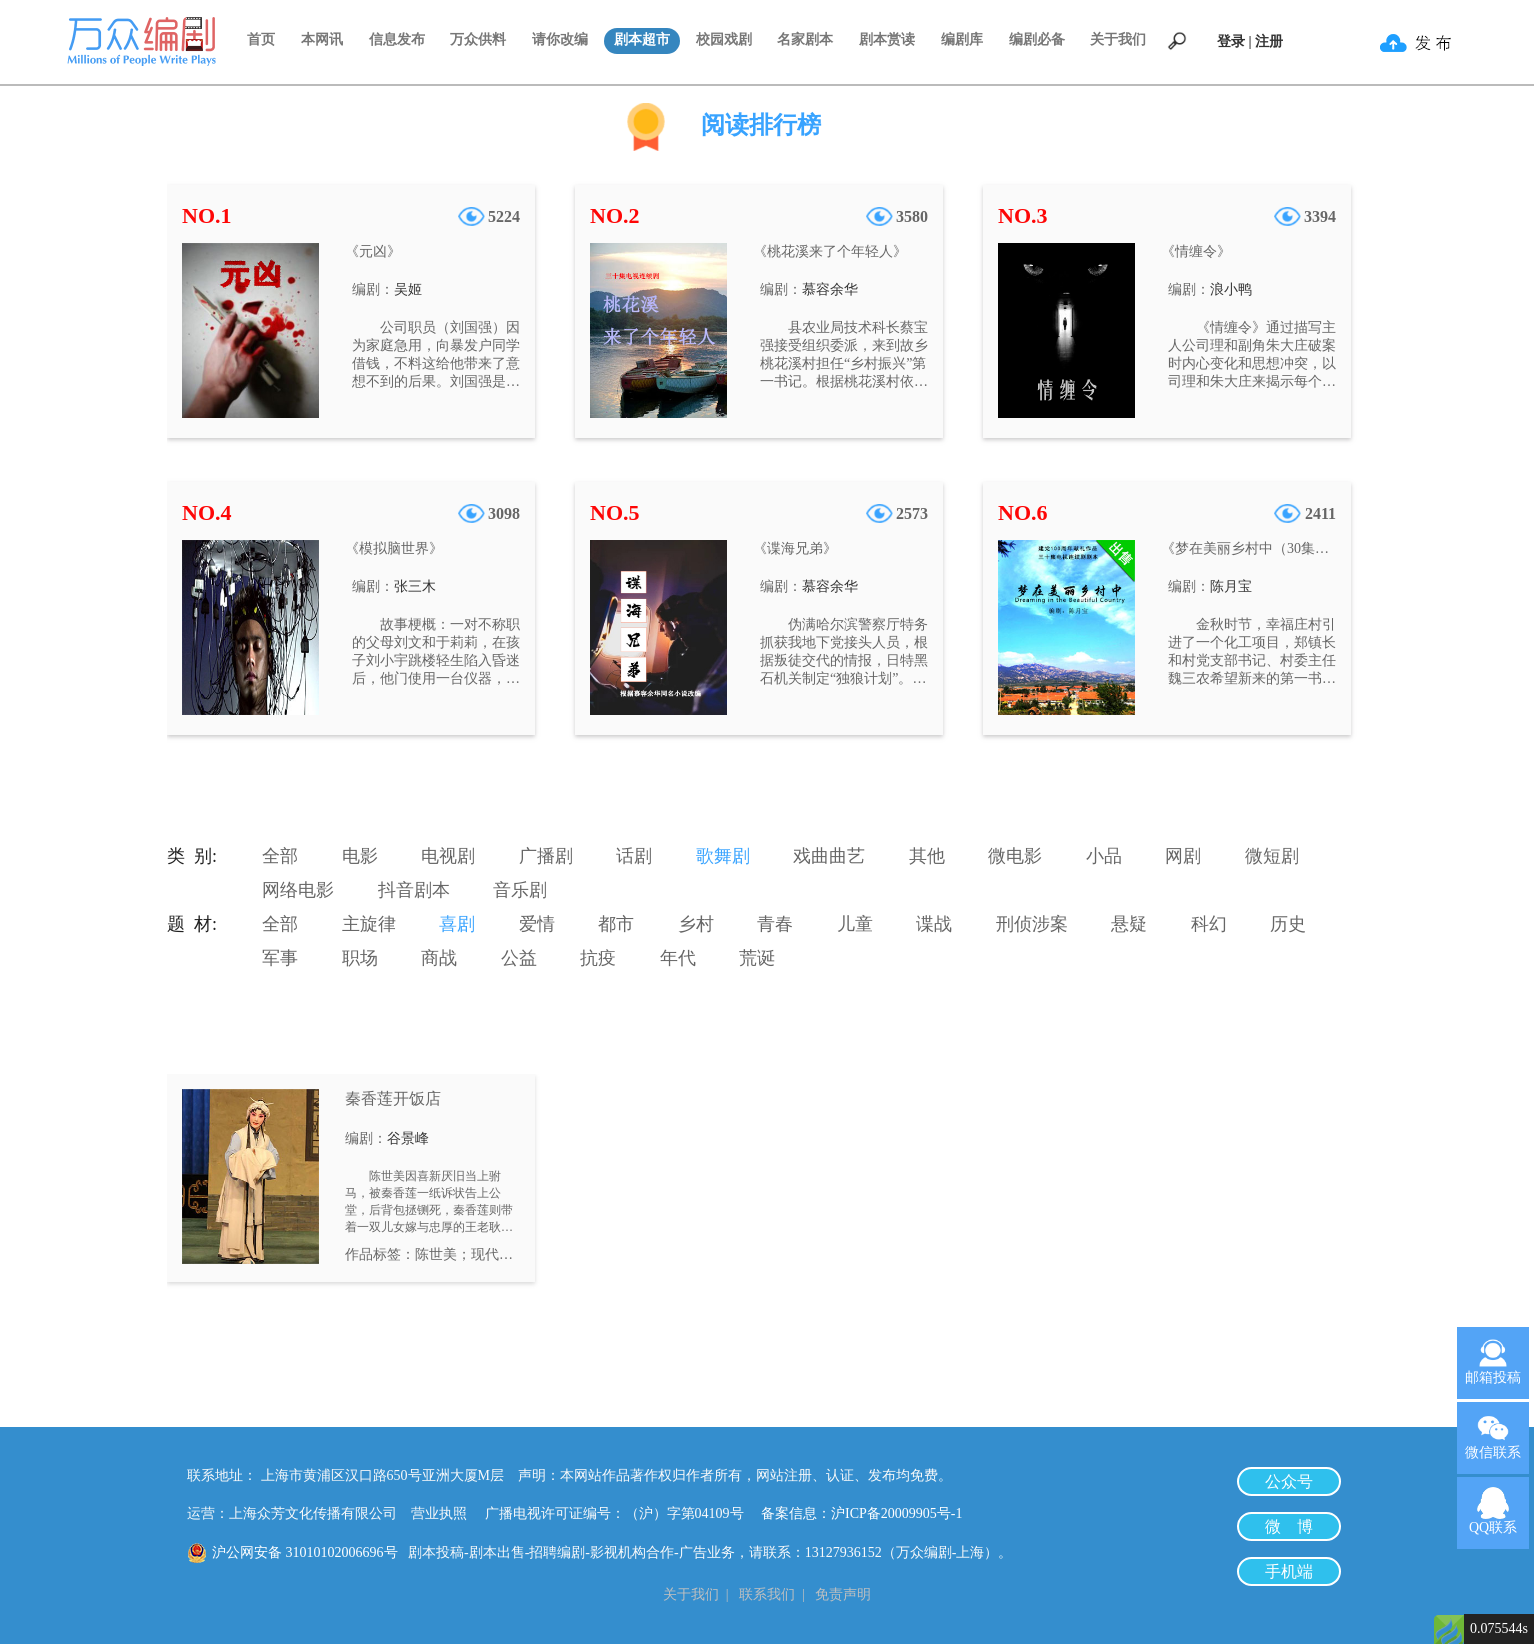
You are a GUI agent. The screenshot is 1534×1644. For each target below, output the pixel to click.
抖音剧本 (414, 890)
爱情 (537, 924)
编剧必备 (1037, 39)
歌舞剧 (723, 856)
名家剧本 (805, 39)
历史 (1288, 924)
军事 (280, 958)
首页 (261, 39)
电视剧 (448, 856)
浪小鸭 (1231, 289)
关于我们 (1118, 39)
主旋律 (369, 924)
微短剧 (1272, 856)
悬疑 (1129, 924)
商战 (439, 958)
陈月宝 (1231, 586)
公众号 (1289, 1481)
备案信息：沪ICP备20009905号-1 (861, 1513)
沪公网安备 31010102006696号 (305, 1552)
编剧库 (962, 39)
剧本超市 (642, 39)
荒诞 (757, 958)
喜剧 (457, 924)
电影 (360, 856)
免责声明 (843, 1594)
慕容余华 (830, 289)
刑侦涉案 (1032, 924)
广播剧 (546, 856)
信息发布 (397, 39)
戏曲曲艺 (829, 856)
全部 (280, 856)
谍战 (934, 924)
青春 (775, 924)
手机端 (1289, 1571)
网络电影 (298, 890)
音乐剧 (520, 890)
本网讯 (322, 39)
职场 (360, 958)
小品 (1104, 856)
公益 (519, 958)
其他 (927, 856)
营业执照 (439, 1513)
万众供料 (478, 39)
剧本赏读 (887, 39)
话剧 (634, 856)
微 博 (1289, 1526)
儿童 (855, 924)
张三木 (415, 586)
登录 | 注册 (1250, 41)
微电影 (1015, 856)
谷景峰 (408, 1138)
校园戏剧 (724, 39)
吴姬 (408, 289)
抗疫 (598, 958)
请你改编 (560, 39)
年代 (678, 958)
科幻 (1209, 924)
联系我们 (767, 1594)
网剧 (1183, 856)
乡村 (696, 924)
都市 (616, 924)
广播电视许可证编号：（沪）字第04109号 (621, 1513)
